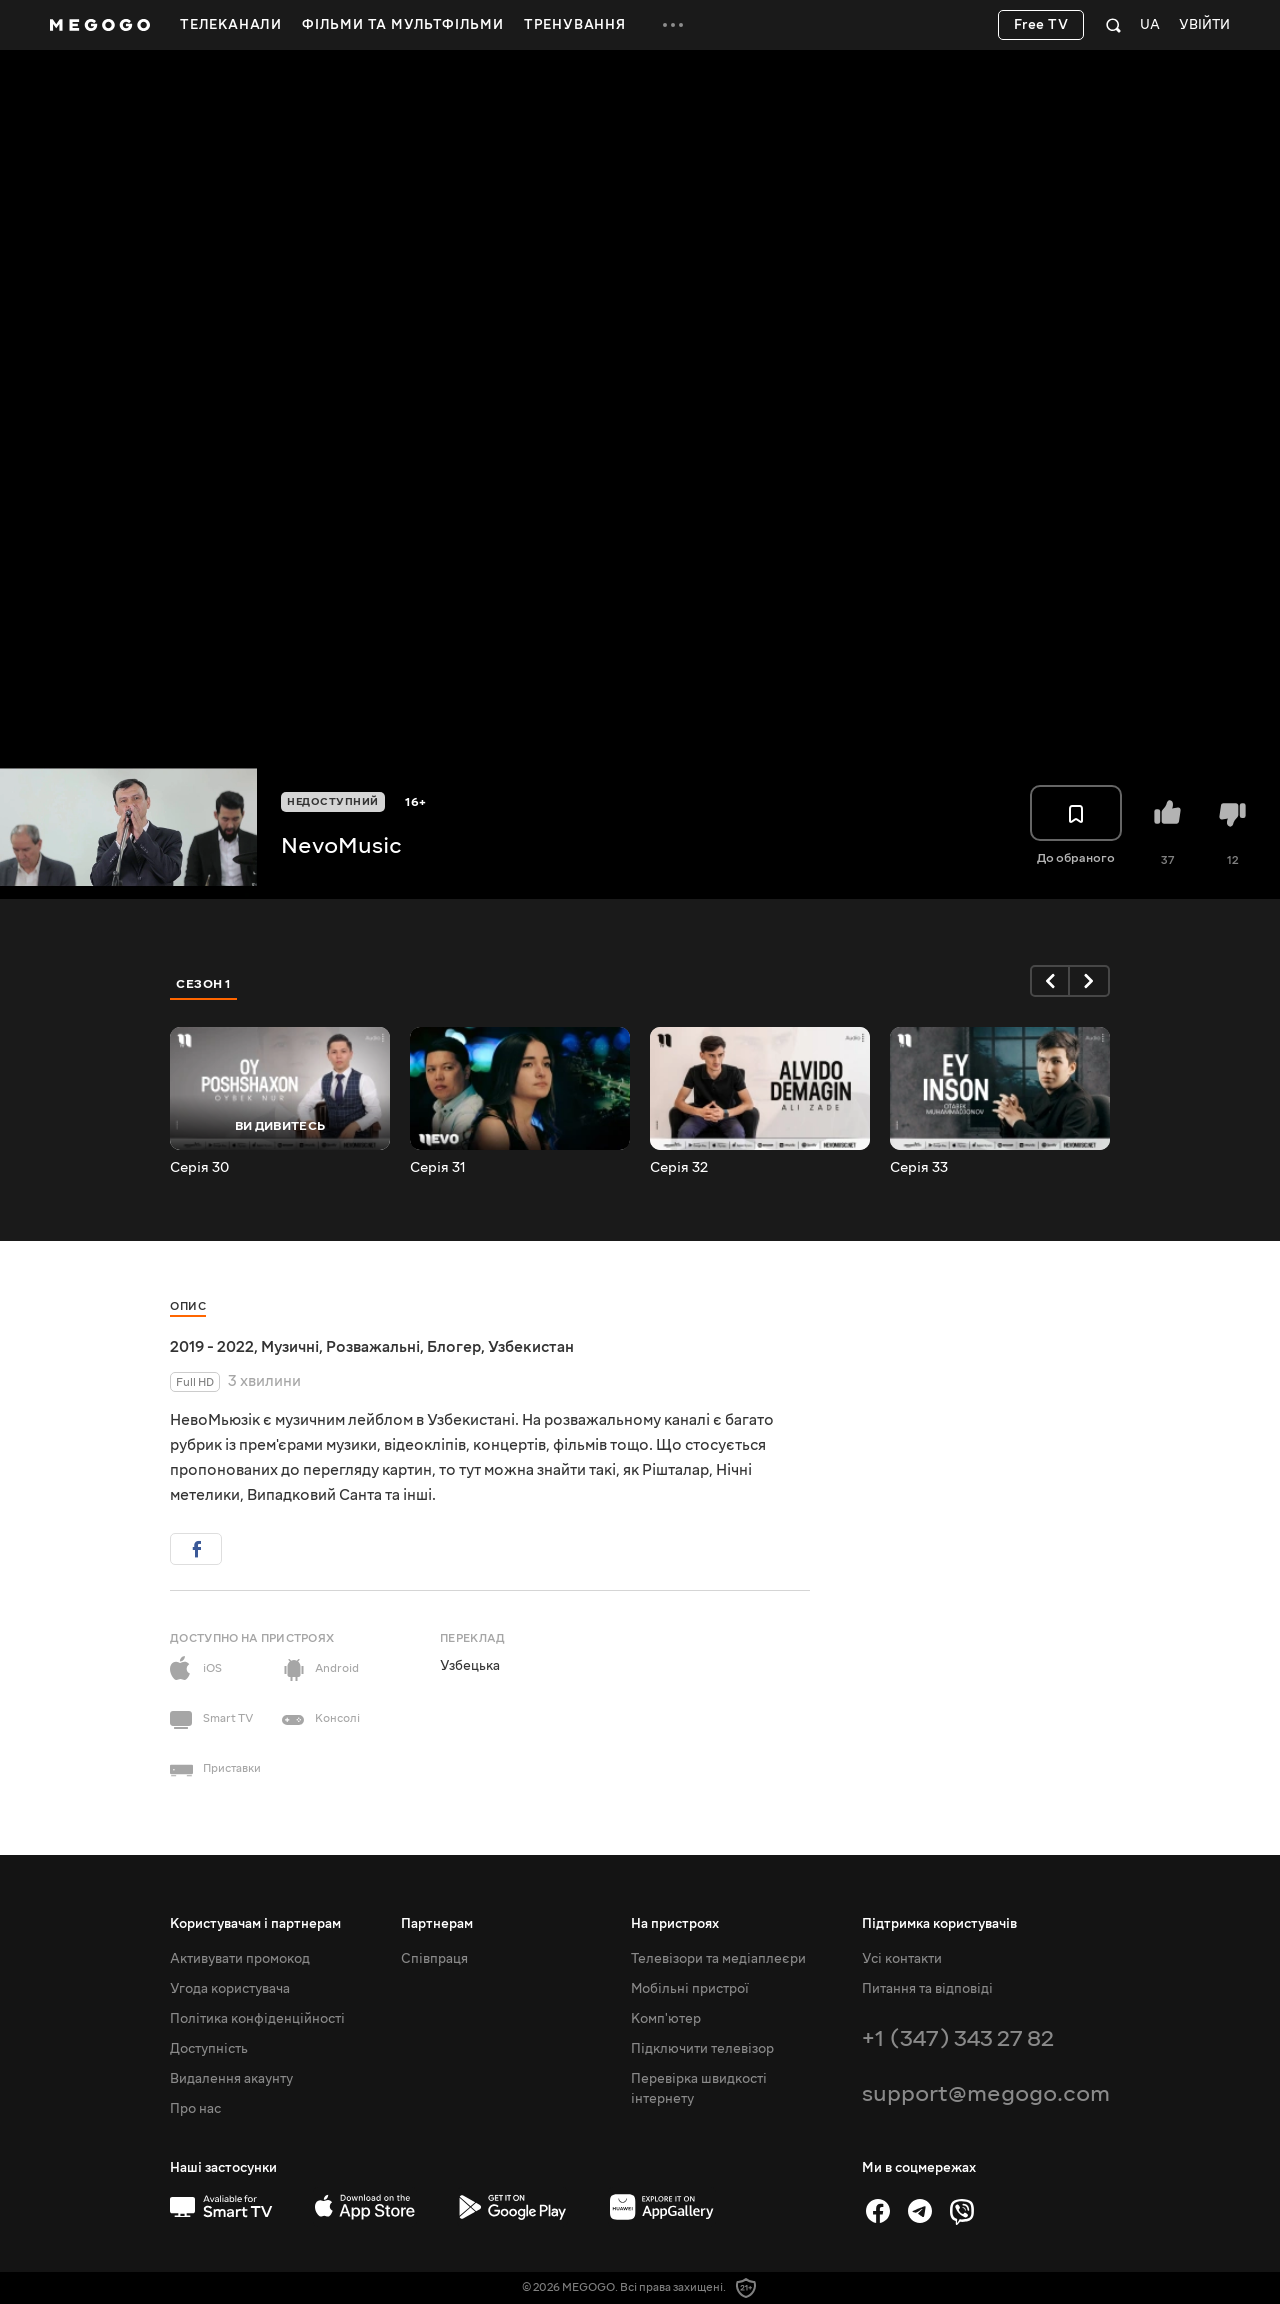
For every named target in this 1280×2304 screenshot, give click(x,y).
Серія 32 (679, 1168)
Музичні (290, 1347)
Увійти (1204, 25)
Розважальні (373, 1347)
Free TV (1041, 25)
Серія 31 (438, 1168)
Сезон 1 (204, 984)
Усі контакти (902, 1959)
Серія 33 (919, 1168)
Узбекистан (531, 1347)
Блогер (454, 1347)
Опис (188, 1306)
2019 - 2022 (212, 1347)
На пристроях (675, 1924)
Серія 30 (199, 1168)
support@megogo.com (986, 2093)
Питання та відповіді (927, 1989)
